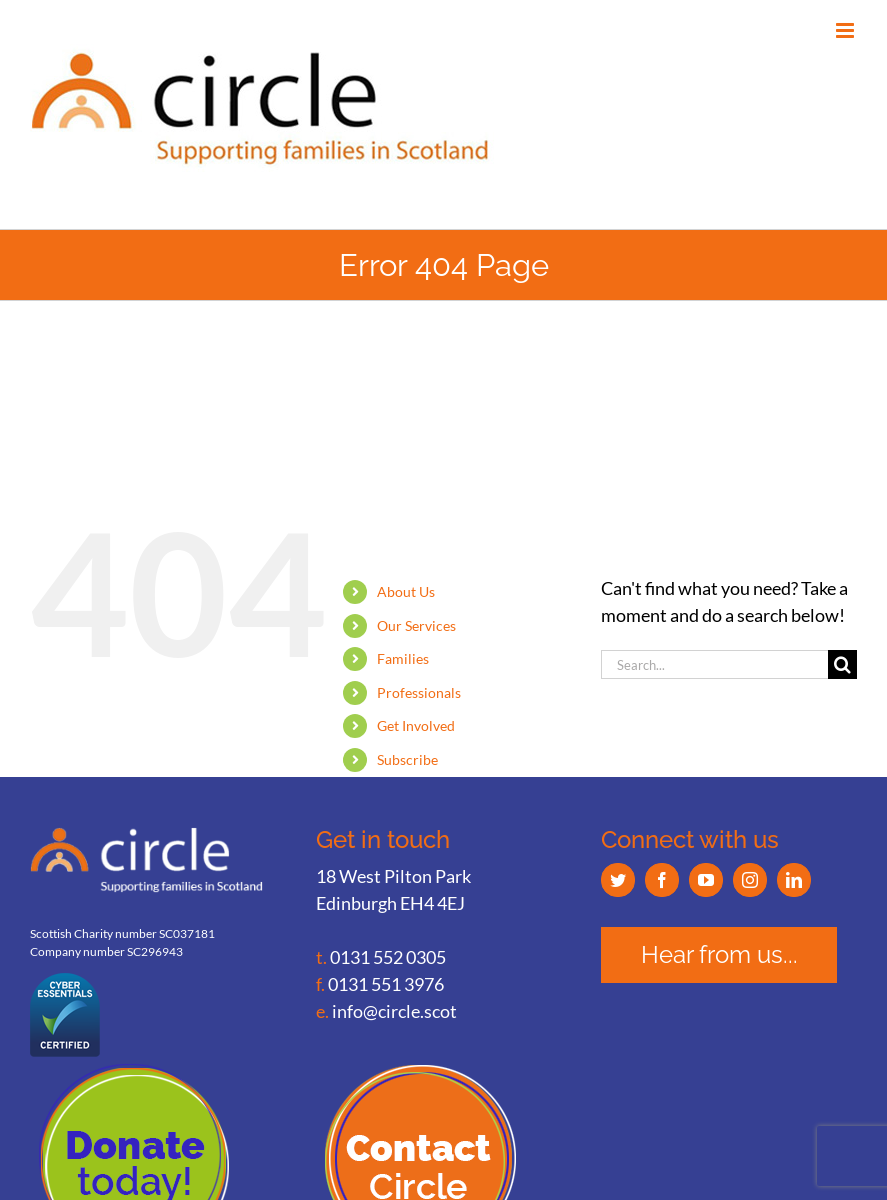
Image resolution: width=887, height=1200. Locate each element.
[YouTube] (706, 880)
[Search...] (714, 664)
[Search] (842, 664)
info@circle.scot (394, 1011)
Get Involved (416, 725)
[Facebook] (662, 880)
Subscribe (407, 759)
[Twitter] (618, 880)
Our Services (416, 625)
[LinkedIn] (794, 880)
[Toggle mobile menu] (846, 30)
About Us (406, 591)
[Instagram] (750, 880)
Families (403, 658)
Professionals (419, 692)
